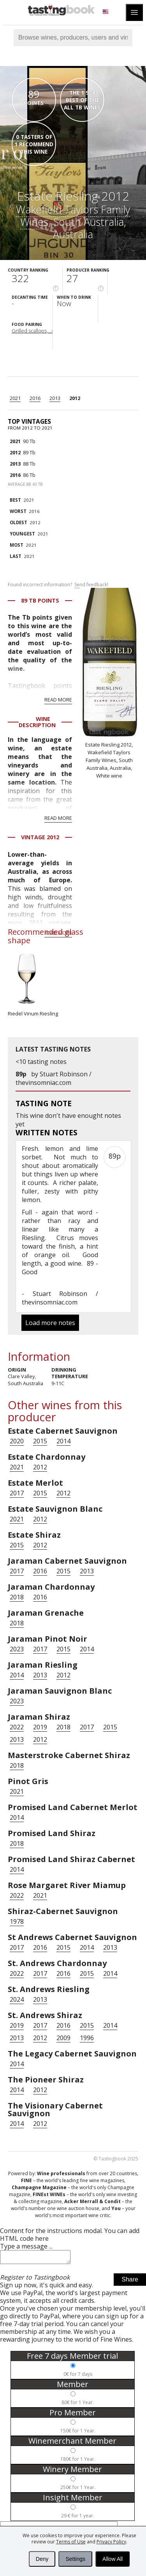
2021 (15, 398)
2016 (35, 398)
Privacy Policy (111, 2541)
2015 (40, 1441)
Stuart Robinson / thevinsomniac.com (53, 1078)
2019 (40, 1727)
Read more (58, 699)
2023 (17, 1649)
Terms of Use (71, 2541)
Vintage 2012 (40, 837)
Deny (42, 2559)
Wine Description (37, 722)
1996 (87, 2038)
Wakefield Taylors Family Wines (73, 215)
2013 (54, 398)
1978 (17, 1921)
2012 (74, 398)
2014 (63, 1441)
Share (129, 2281)
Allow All (112, 2559)
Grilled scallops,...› (32, 330)
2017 (17, 1493)
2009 (63, 2038)
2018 (17, 1597)
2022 (17, 1727)
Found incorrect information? (58, 584)
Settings (75, 2559)
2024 (17, 1999)
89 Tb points (40, 600)
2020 (17, 1441)
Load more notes (50, 1322)
